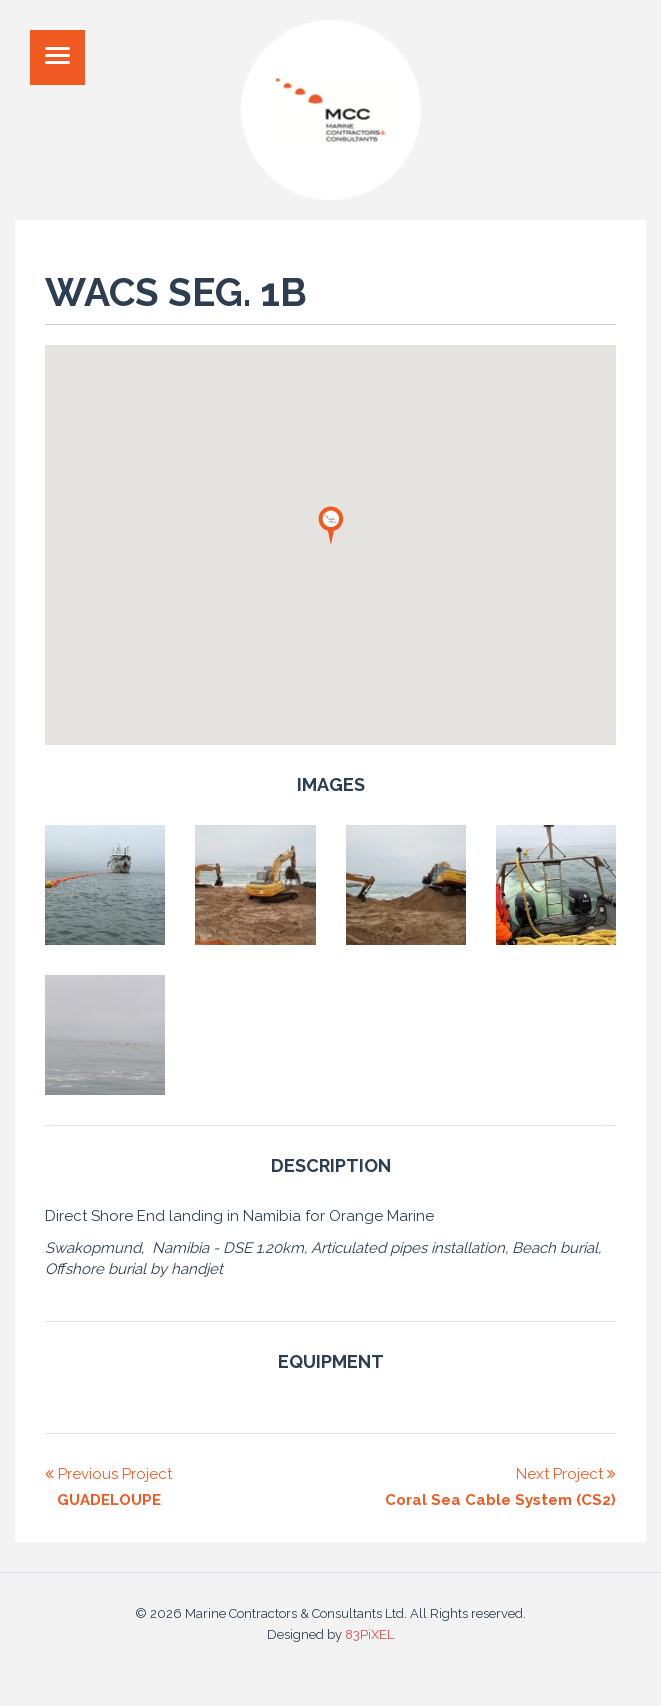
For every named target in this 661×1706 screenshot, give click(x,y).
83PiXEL (369, 1634)
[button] (331, 525)
